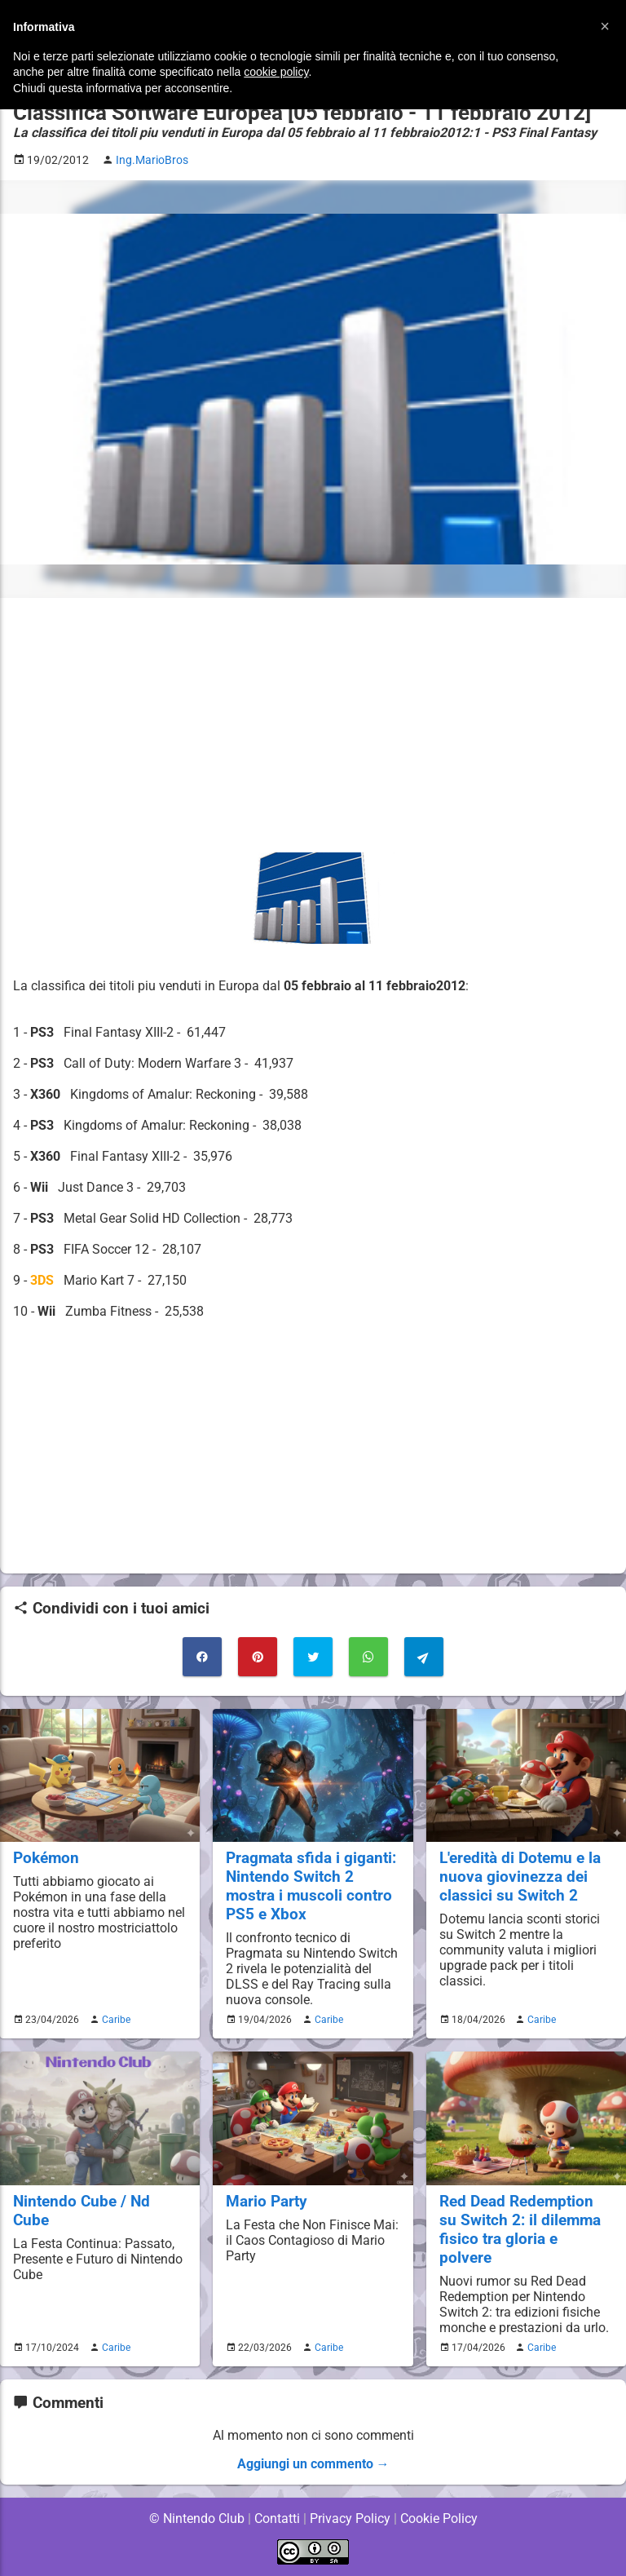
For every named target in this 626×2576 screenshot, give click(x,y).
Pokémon (46, 1857)
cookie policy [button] (276, 71)
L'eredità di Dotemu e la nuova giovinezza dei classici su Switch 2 (521, 1876)
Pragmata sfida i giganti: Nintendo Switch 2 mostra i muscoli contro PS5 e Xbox (312, 1885)
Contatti (276, 2518)
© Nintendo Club (196, 2518)
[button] (605, 26)
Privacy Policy (350, 2518)
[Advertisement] (313, 725)
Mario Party (267, 2201)
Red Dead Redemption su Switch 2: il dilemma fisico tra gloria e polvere (520, 2229)
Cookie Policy (438, 2518)
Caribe (114, 2019)
